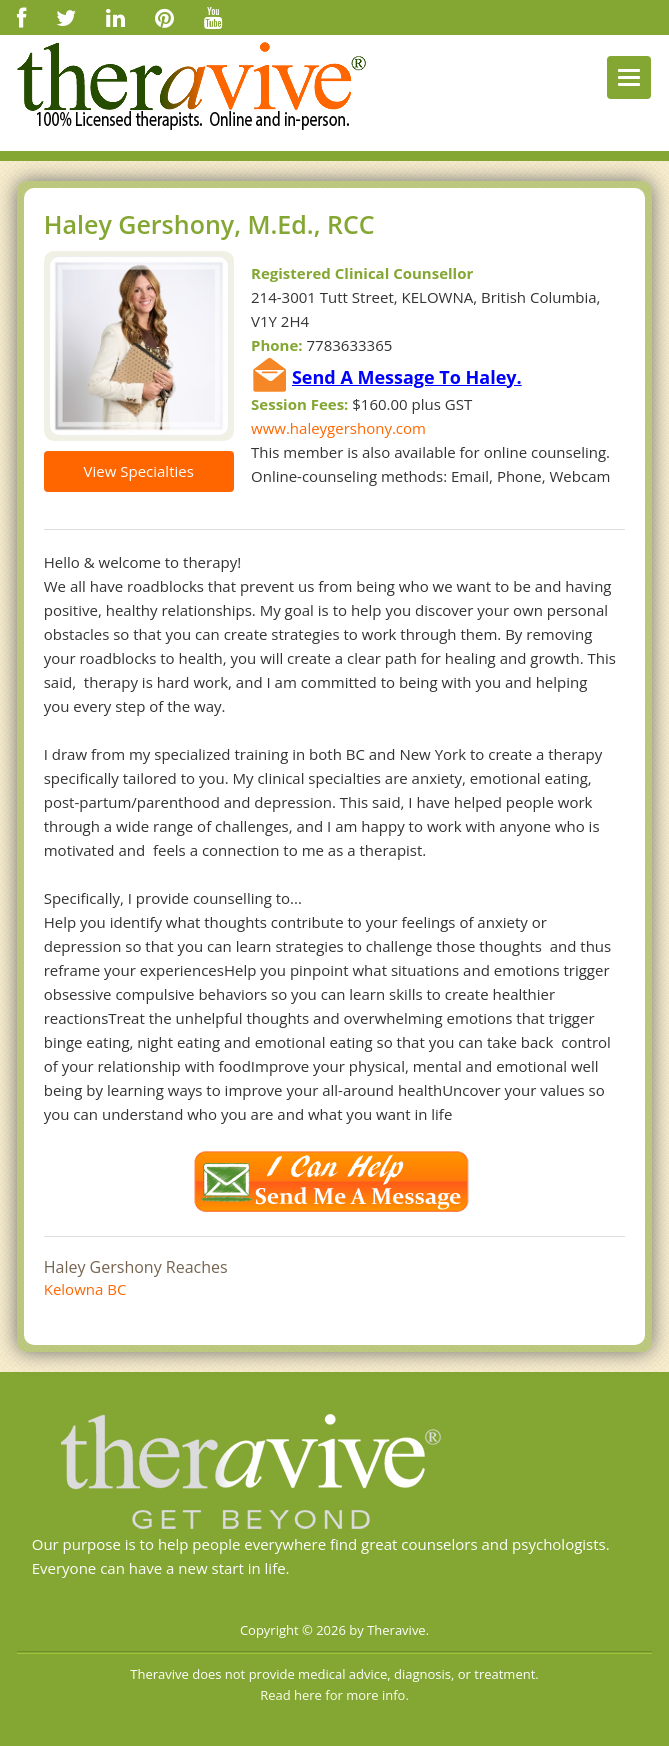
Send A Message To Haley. (407, 377)
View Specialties (139, 471)
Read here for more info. (334, 1695)
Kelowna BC (85, 1289)
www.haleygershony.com (338, 428)
